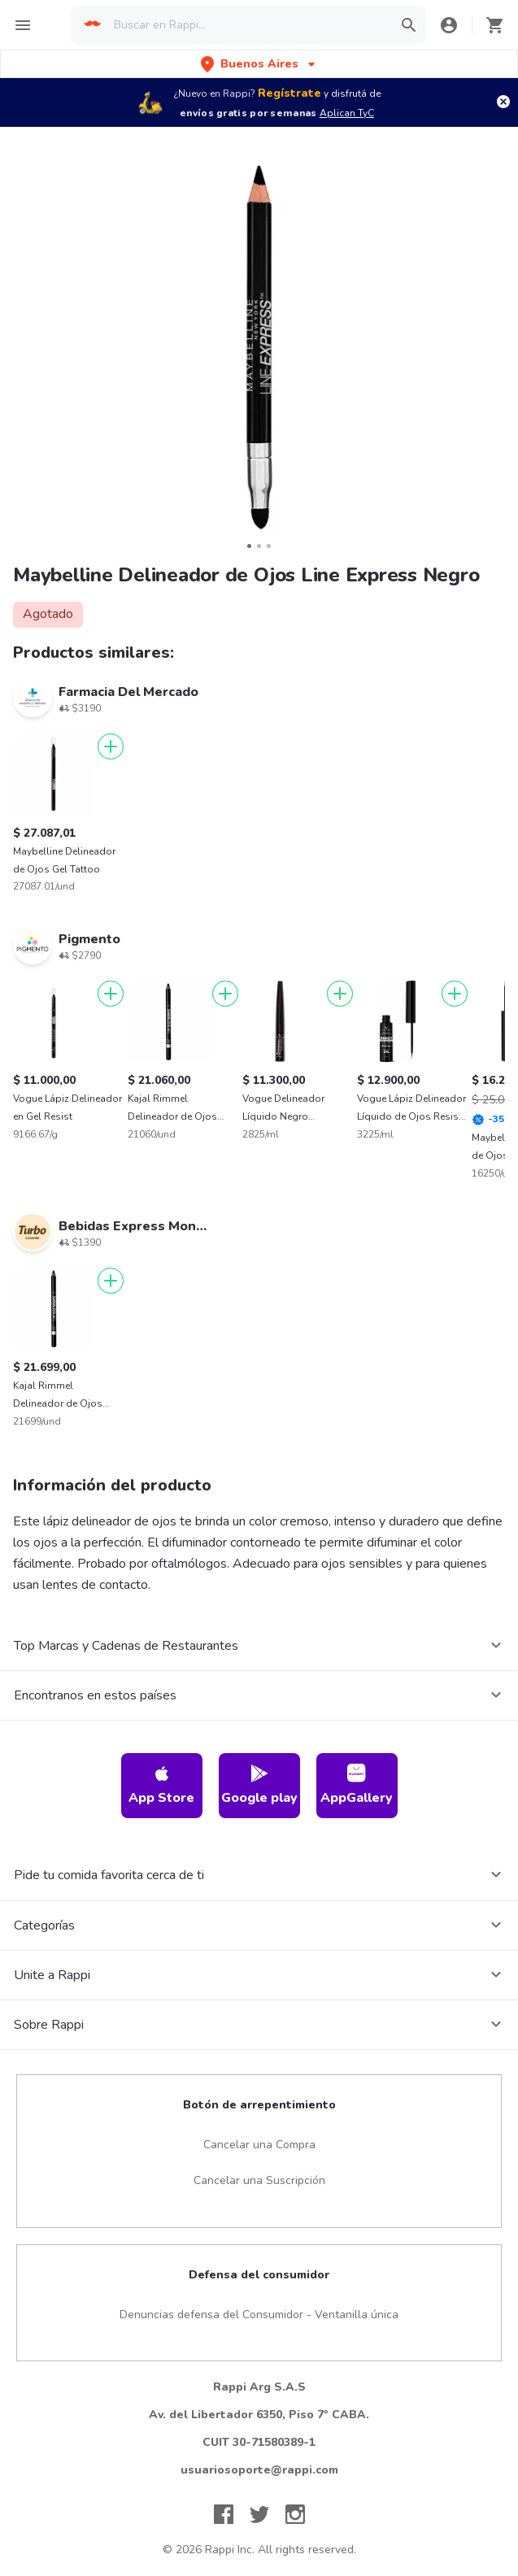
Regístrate (289, 93)
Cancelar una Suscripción (259, 2180)
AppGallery (356, 1785)
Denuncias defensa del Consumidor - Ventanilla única (259, 2314)
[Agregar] (111, 746)
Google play (259, 1785)
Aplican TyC (347, 113)
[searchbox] (247, 25)
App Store (161, 1785)
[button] (259, 63)
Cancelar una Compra (259, 2144)
